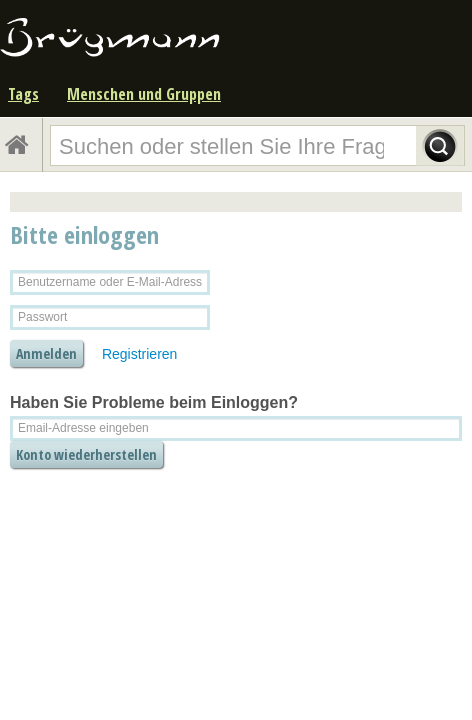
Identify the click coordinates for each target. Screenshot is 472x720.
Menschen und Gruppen (144, 94)
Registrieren (139, 354)
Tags (23, 94)
